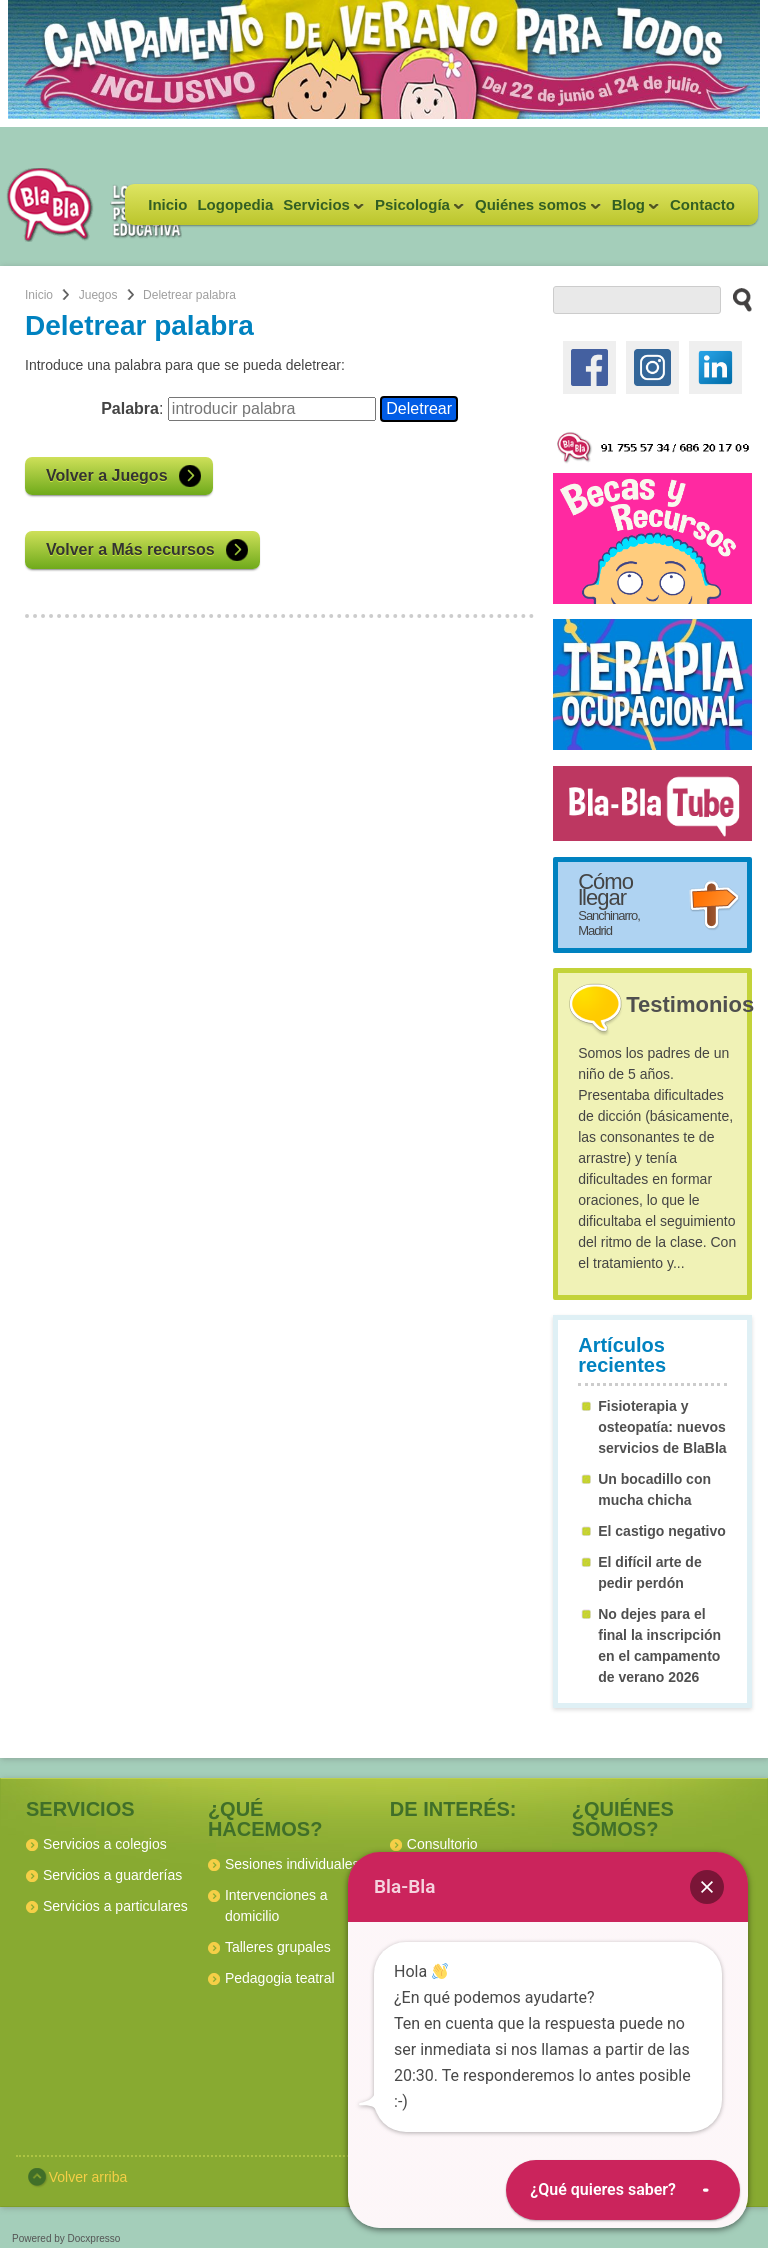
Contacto (702, 204)
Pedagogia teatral (280, 1978)
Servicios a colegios (105, 1844)
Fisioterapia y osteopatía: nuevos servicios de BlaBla (662, 1427)
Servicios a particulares (115, 1906)
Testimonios (690, 1004)
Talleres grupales (278, 1947)
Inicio (167, 204)
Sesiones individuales (292, 1864)
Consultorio (442, 1844)
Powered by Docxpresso (66, 2238)
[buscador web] (636, 300)
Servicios (321, 210)
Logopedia (235, 204)
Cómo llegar (609, 903)
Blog (633, 210)
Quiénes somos (535, 210)
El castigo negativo (662, 1531)
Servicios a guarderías (112, 1875)
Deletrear (419, 408)
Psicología (417, 210)
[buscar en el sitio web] (736, 299)
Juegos (98, 295)
